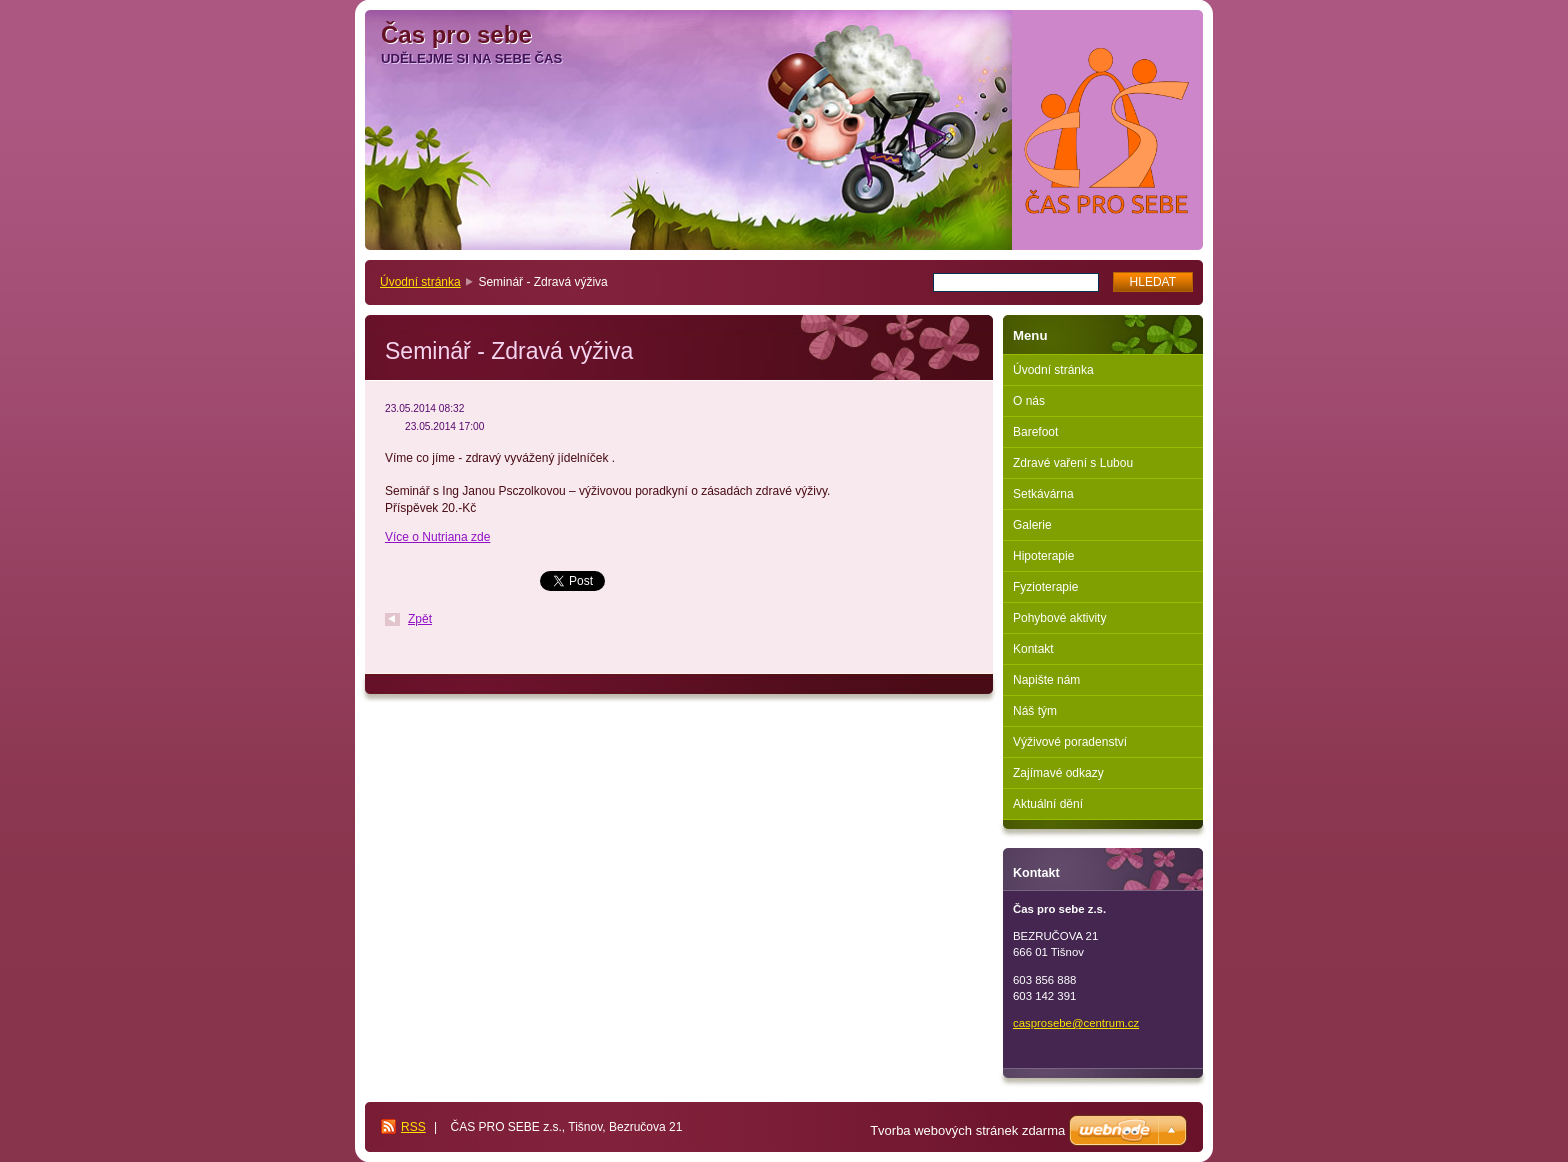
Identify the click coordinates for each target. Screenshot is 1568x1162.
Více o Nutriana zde (437, 537)
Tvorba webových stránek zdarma (967, 1130)
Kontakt (1033, 649)
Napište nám (1046, 680)
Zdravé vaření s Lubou (1073, 463)
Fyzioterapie (1045, 587)
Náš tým (1035, 711)
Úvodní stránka (420, 282)
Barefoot (1035, 432)
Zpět (420, 619)
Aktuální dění (1048, 804)
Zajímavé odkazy (1058, 773)
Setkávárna (1043, 494)
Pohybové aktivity (1059, 618)
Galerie (1032, 525)
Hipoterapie (1043, 556)
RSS (413, 1127)
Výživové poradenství (1070, 742)
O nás (1029, 401)
